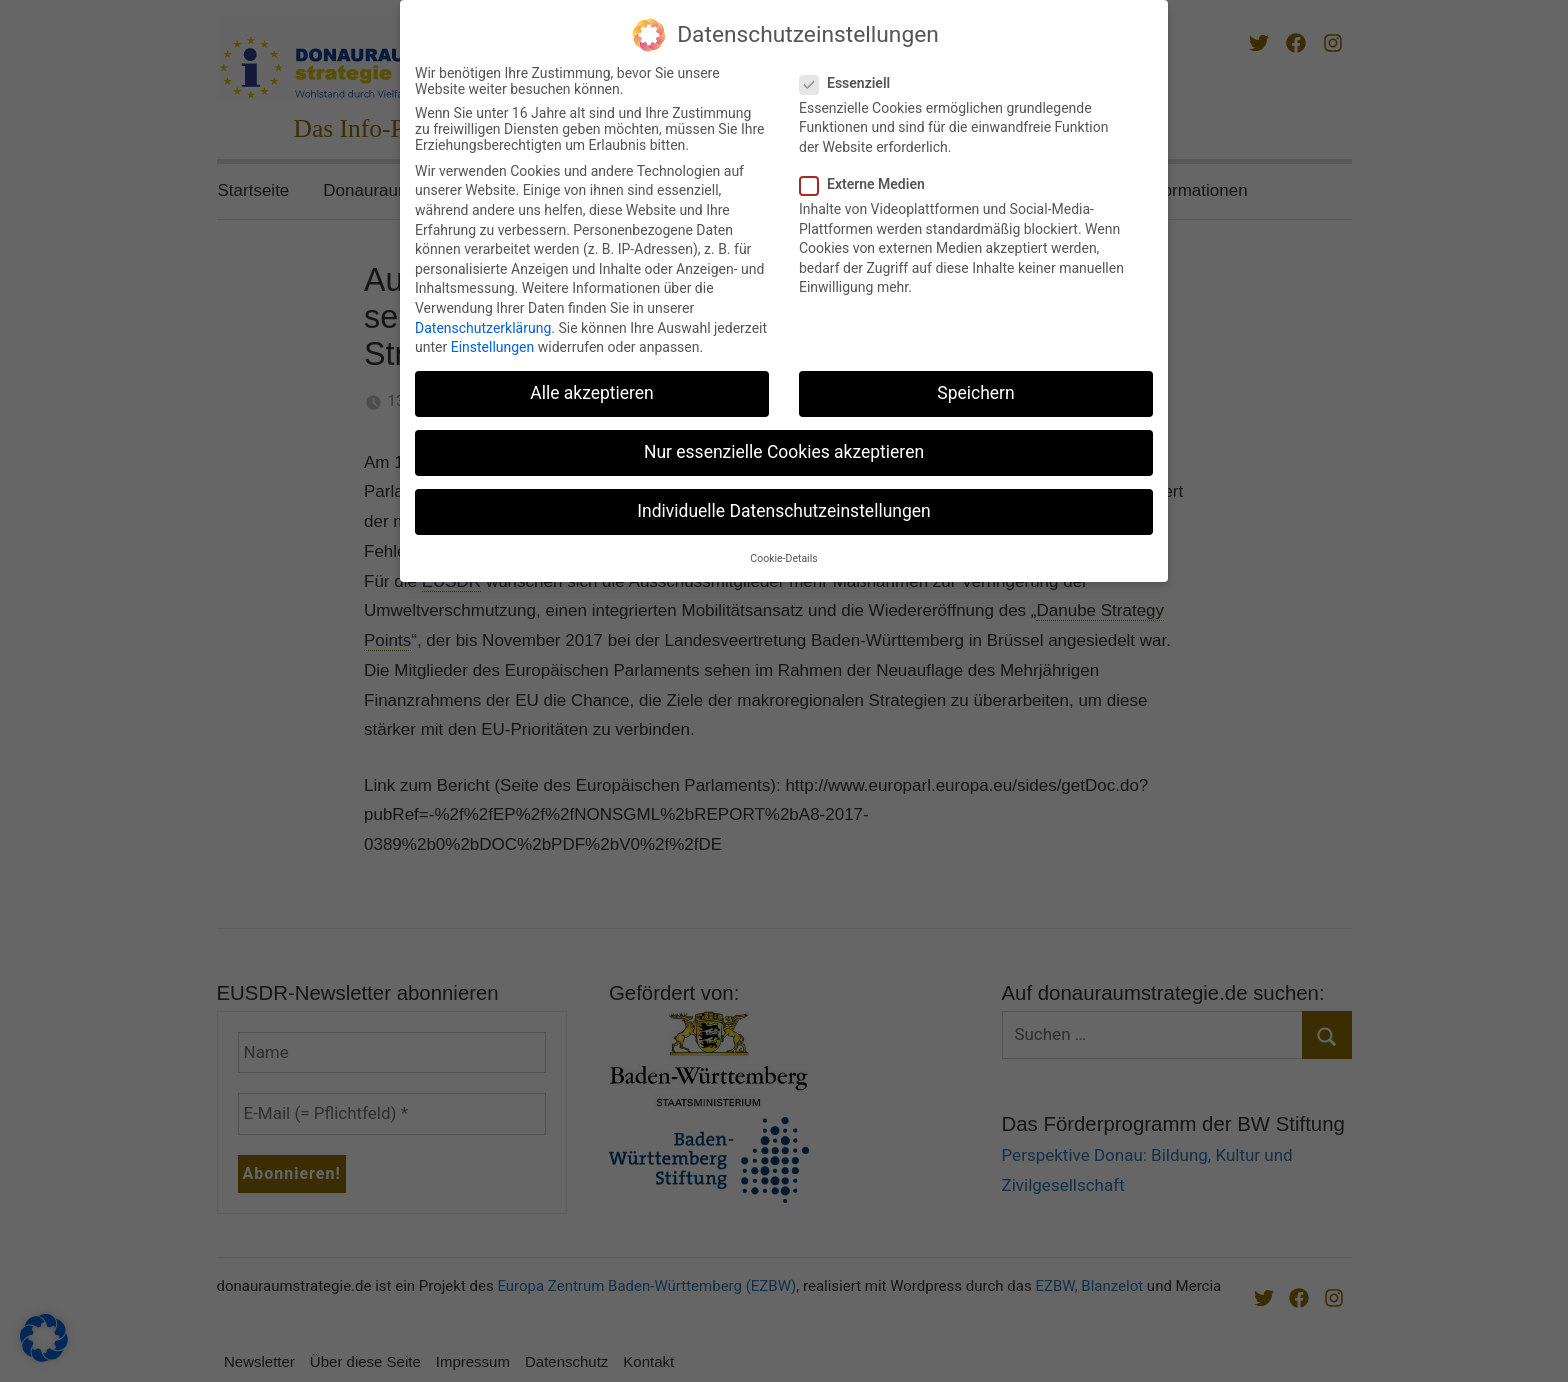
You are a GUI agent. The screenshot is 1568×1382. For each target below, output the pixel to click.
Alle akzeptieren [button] (592, 384)
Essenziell (851, 73)
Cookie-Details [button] (783, 548)
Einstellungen (493, 338)
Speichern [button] (975, 384)
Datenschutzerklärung (483, 318)
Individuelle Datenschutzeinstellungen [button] (783, 502)
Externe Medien (868, 174)
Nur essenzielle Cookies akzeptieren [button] (784, 443)
